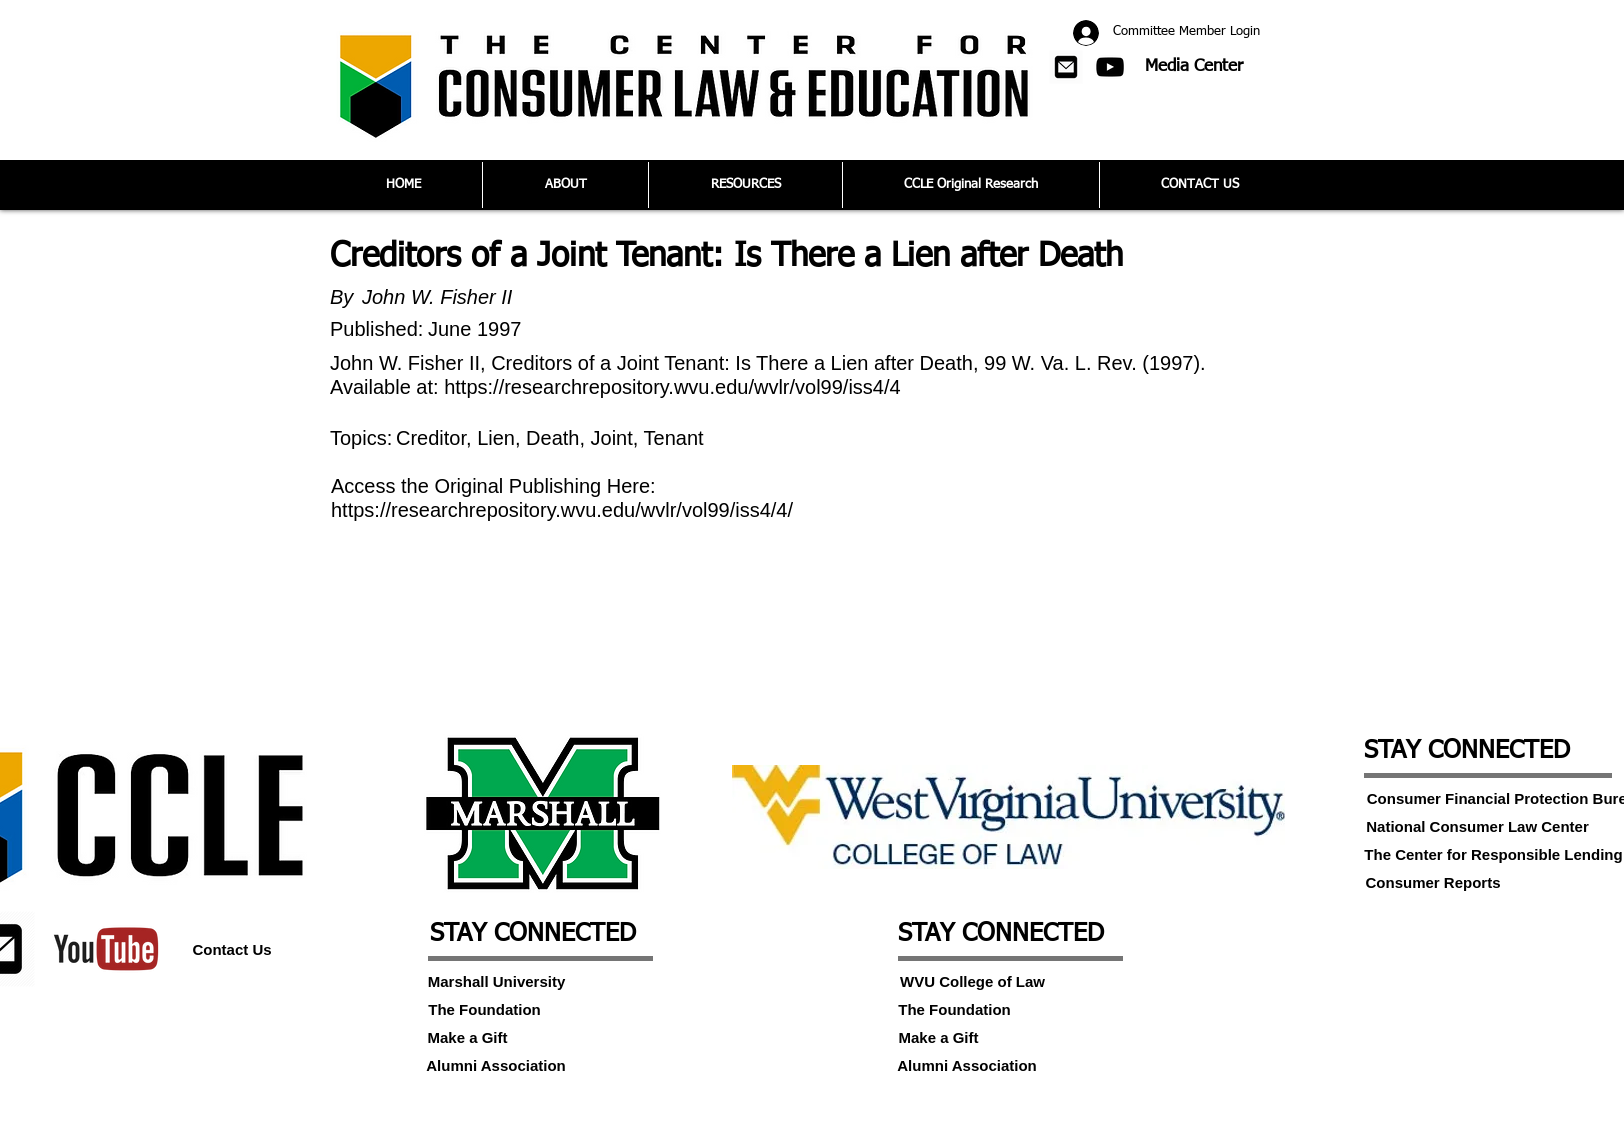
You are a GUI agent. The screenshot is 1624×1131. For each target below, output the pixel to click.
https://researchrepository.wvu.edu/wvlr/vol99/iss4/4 (672, 387)
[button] (1066, 67)
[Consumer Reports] (1433, 882)
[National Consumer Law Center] (1477, 826)
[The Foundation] (484, 1009)
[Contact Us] (232, 949)
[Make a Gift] (467, 1037)
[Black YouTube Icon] (1110, 67)
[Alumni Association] (496, 1065)
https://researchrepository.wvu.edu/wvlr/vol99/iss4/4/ (562, 510)
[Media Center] (1194, 66)
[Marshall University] (496, 981)
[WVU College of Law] (972, 981)
